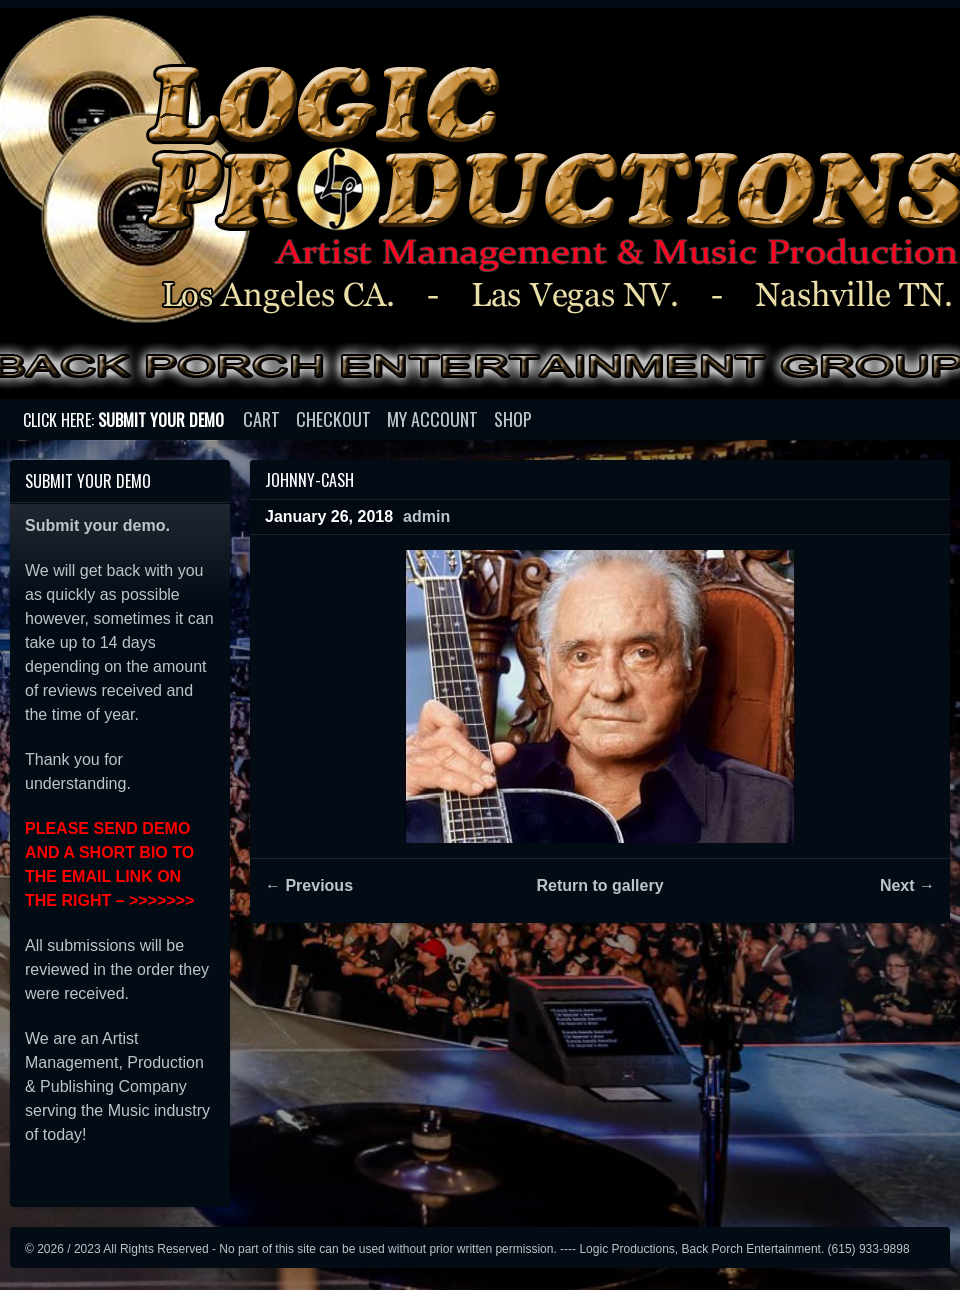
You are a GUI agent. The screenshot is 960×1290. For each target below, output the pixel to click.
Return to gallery (599, 885)
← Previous (309, 885)
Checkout (333, 419)
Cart (261, 419)
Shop (513, 419)
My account (432, 419)
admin (426, 516)
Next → (907, 885)
